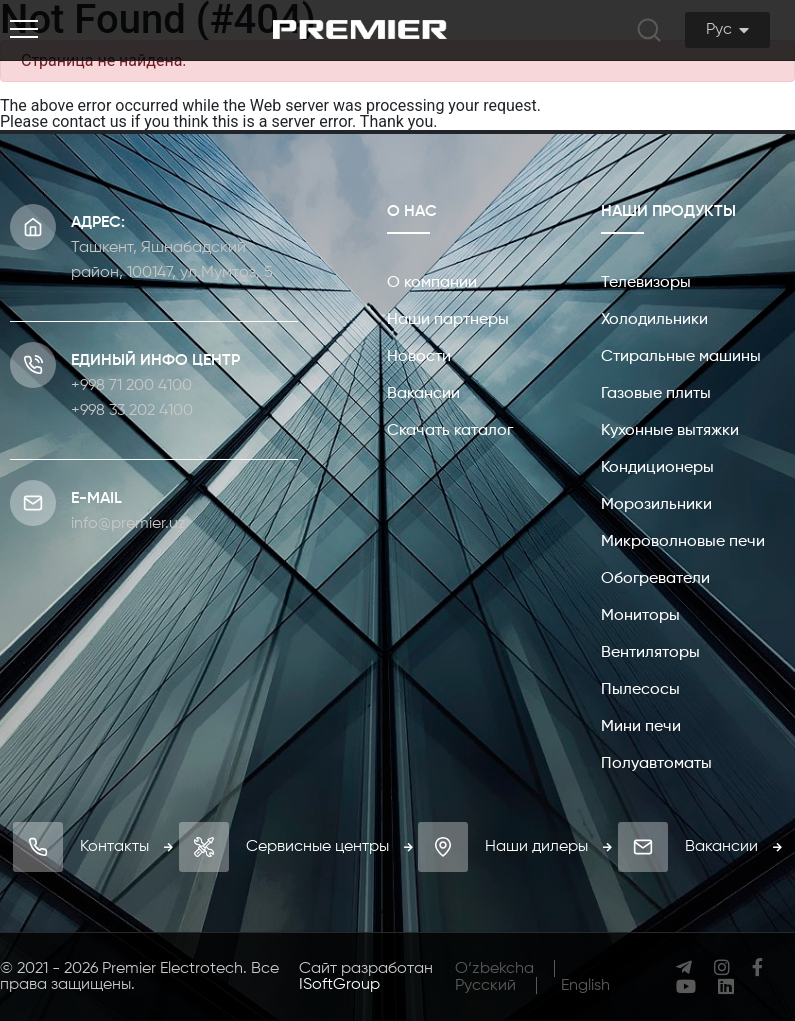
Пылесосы (640, 690)
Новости (419, 357)
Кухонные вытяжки (670, 431)
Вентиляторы (650, 653)
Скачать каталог (450, 431)
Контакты (126, 847)
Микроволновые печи (683, 542)
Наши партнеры (448, 320)
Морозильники (656, 505)
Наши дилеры (548, 847)
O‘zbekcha (494, 969)
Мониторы (640, 616)
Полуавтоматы (656, 764)
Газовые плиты (656, 394)
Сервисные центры (329, 847)
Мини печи (641, 727)
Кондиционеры (657, 468)
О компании (432, 283)
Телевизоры (646, 283)
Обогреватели (655, 579)
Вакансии (423, 394)
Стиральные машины (681, 357)
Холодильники (654, 320)
